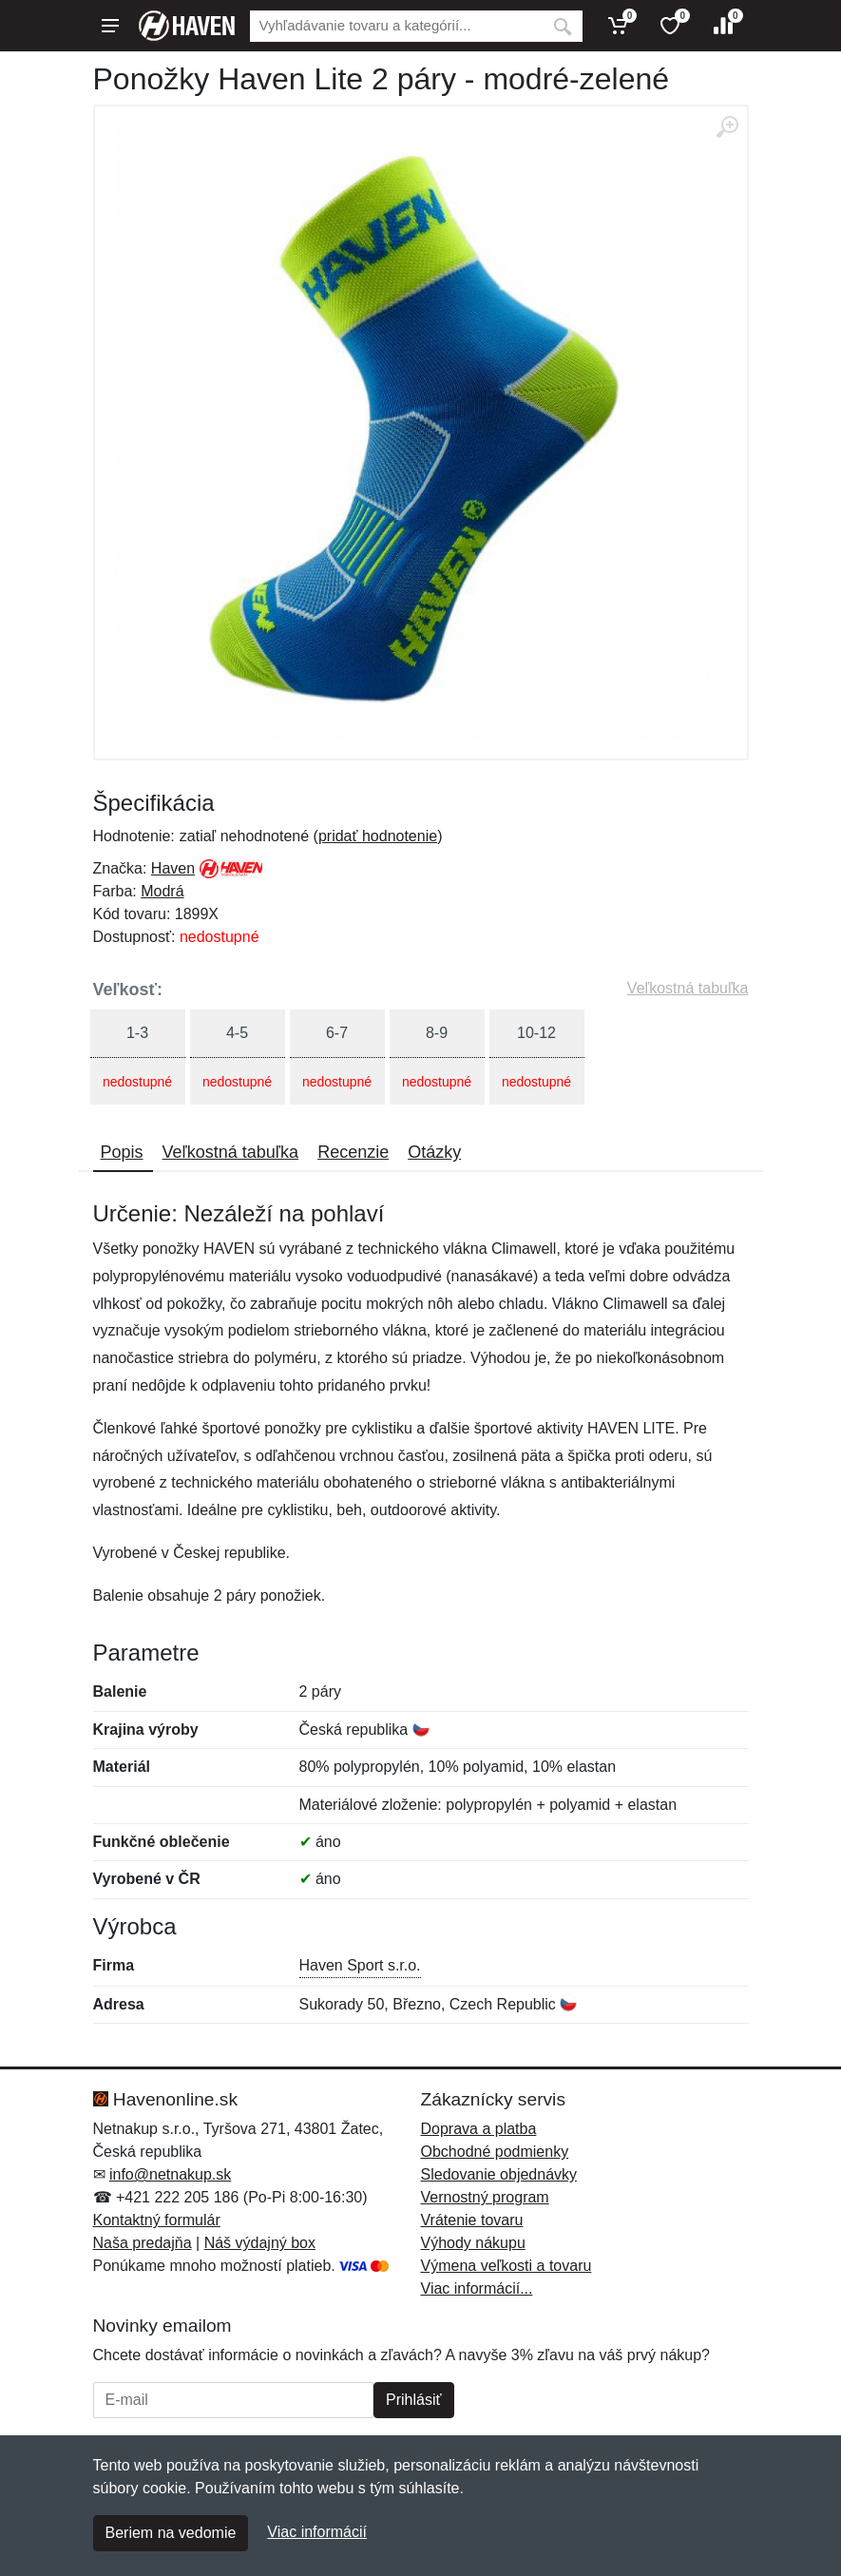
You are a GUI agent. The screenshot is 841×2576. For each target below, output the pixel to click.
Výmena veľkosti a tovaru (506, 2266)
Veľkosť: (128, 989)
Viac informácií (317, 2532)
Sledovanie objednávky (499, 2174)
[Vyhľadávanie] (396, 26)
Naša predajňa (142, 2243)
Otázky (434, 1152)
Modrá (162, 891)
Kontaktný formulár (156, 2220)
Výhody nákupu (473, 2243)
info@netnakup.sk (170, 2174)
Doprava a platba (479, 2129)
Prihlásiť (413, 2400)
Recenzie (353, 1152)
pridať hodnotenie (377, 836)
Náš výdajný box (259, 2243)
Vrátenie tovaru (472, 2220)
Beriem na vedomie (171, 2533)
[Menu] (110, 26)
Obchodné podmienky (495, 2151)
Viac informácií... (477, 2288)
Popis (122, 1152)
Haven (173, 868)
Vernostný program (485, 2197)
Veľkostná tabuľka (688, 988)
